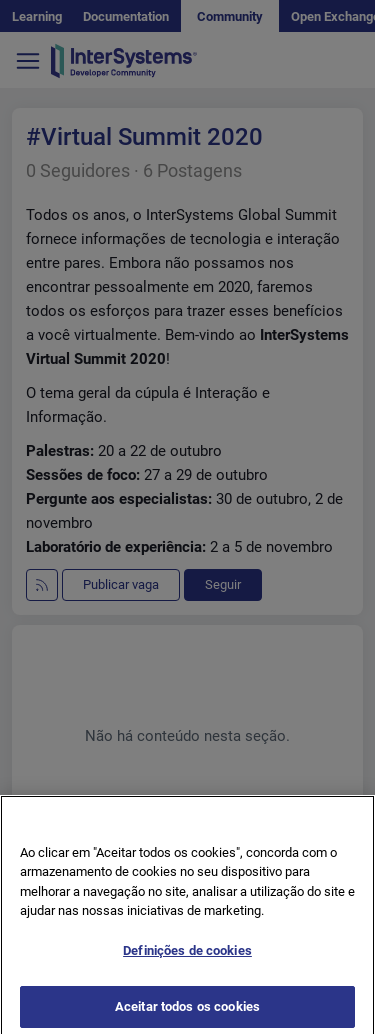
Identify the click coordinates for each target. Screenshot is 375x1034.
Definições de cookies (187, 961)
